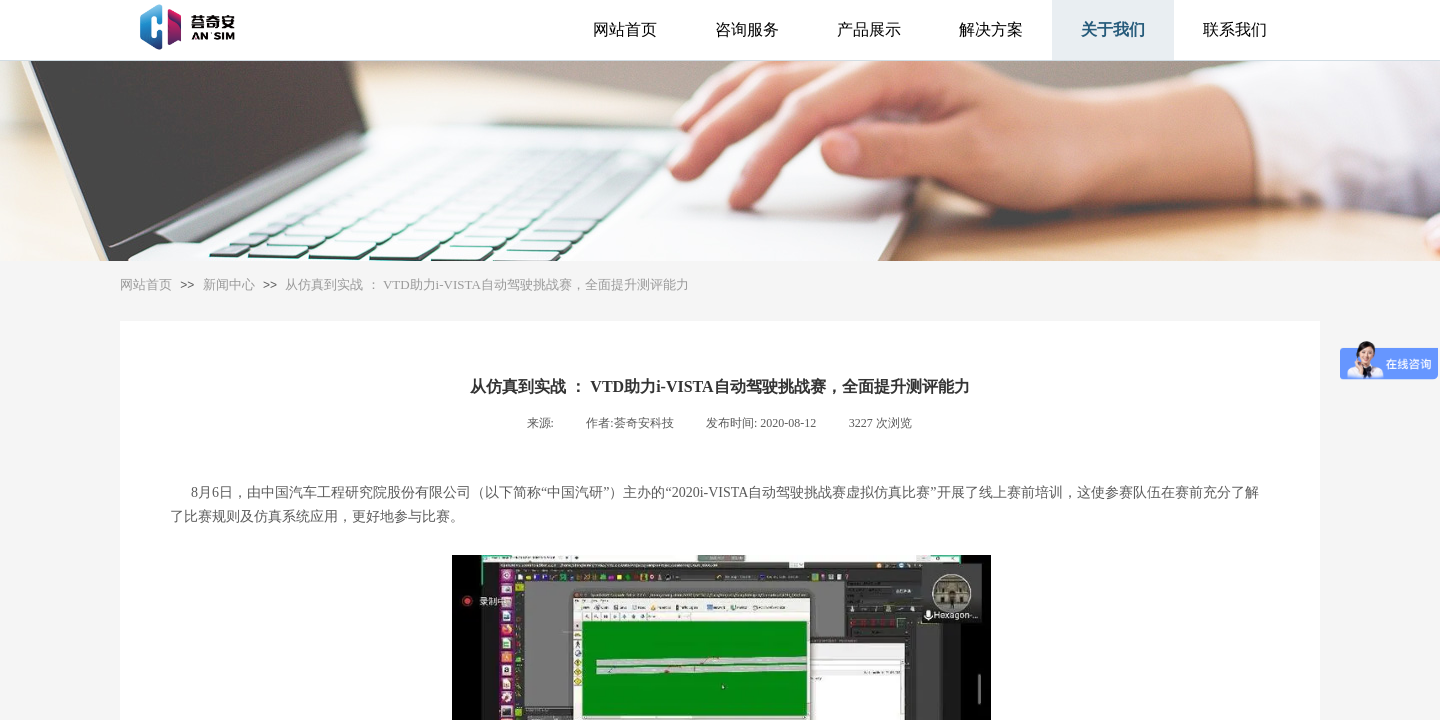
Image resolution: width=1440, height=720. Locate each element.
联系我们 (1235, 29)
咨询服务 (747, 29)
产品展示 (869, 29)
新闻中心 (229, 284)
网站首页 (625, 29)
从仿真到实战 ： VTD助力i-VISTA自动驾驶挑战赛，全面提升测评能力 (486, 284)
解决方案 (991, 29)
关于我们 (1113, 29)
